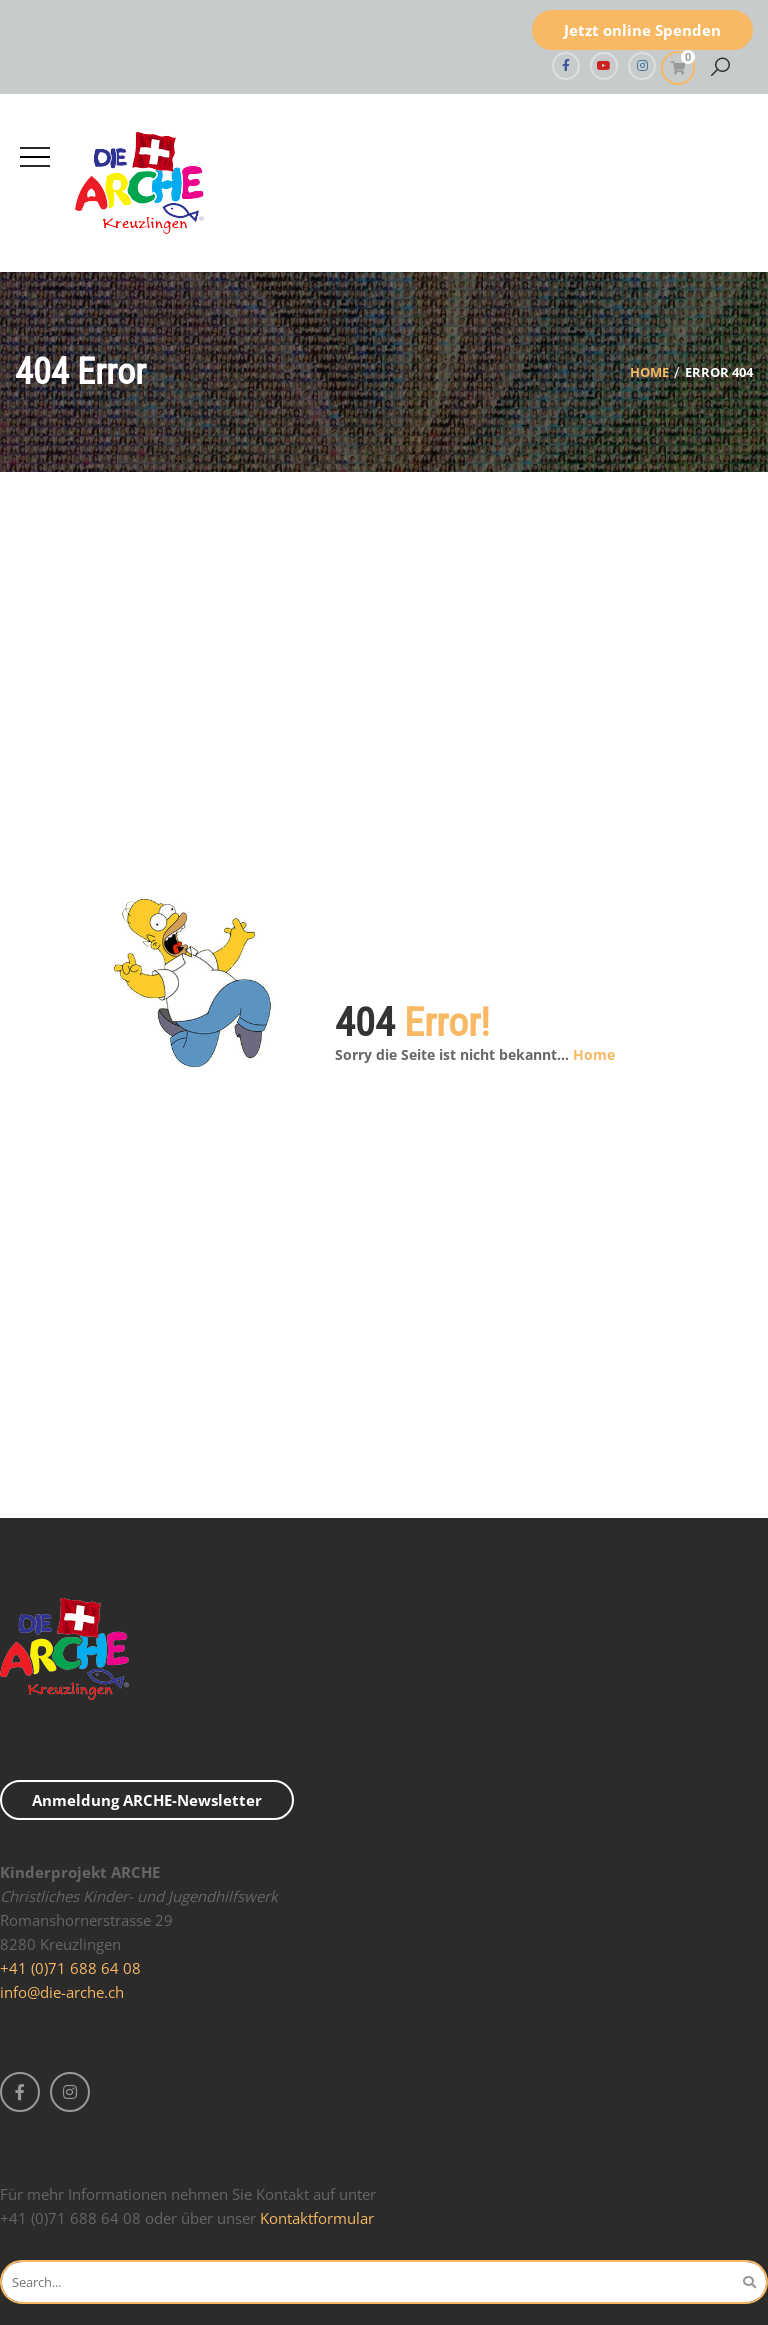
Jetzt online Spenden (642, 30)
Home (649, 372)
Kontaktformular (317, 2218)
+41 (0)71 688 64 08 (70, 1968)
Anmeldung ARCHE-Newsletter (147, 1800)
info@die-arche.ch (62, 1992)
